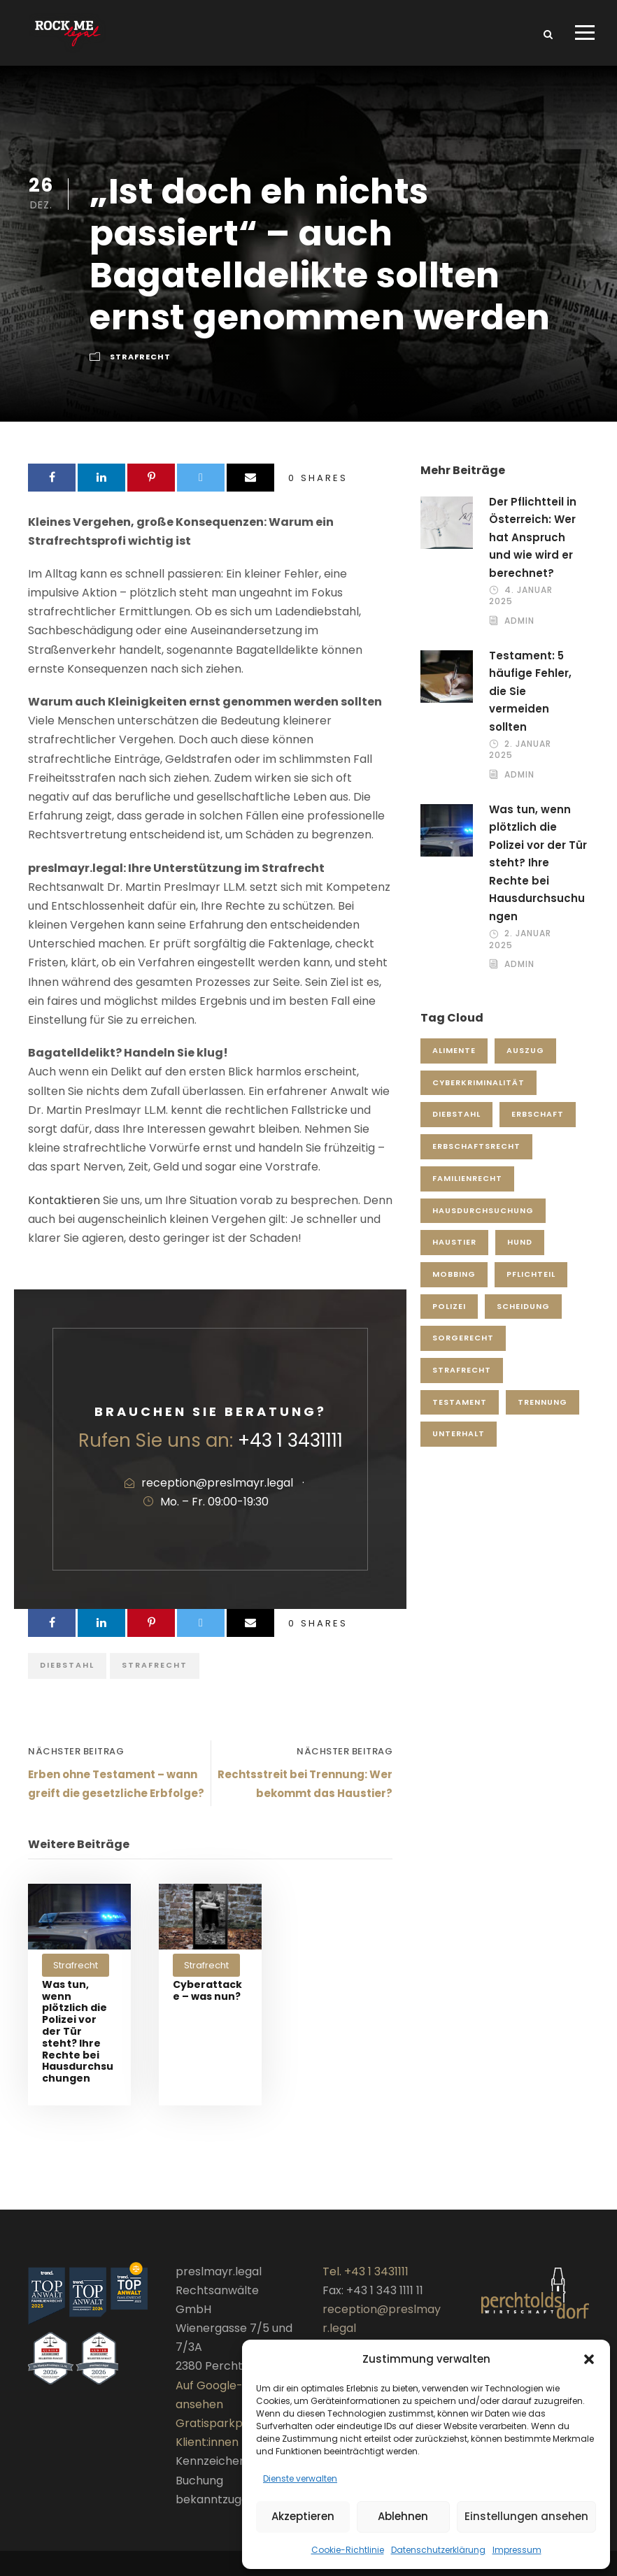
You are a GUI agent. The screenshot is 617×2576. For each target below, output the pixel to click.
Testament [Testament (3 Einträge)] (459, 1411)
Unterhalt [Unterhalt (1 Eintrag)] (458, 1443)
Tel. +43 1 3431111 (365, 2281)
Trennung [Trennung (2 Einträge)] (542, 1411)
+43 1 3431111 (290, 1449)
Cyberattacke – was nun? (207, 1999)
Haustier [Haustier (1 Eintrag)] (454, 1251)
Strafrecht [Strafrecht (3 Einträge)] (461, 1379)
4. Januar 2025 (521, 605)
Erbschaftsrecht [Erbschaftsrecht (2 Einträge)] (476, 1155)
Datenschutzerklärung (438, 2550)
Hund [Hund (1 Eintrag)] (519, 1251)
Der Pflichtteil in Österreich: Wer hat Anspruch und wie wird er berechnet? (532, 546)
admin (519, 630)
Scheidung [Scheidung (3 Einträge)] (523, 1315)
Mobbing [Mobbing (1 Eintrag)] (454, 1283)
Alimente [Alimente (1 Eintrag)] (454, 1060)
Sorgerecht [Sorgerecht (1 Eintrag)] (463, 1347)
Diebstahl (67, 1674)
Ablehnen (403, 2516)
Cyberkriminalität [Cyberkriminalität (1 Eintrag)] (478, 1091)
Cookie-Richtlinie (347, 2550)
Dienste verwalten (300, 2478)
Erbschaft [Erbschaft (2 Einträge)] (537, 1123)
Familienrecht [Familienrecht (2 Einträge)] (467, 1187)
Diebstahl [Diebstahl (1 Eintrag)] (456, 1123)
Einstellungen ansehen (526, 2516)
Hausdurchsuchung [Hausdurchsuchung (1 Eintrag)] (483, 1219)
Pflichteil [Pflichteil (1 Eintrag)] (530, 1283)
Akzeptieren (302, 2516)
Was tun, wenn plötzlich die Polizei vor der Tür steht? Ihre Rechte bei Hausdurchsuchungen (77, 2040)
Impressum (516, 2550)
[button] (589, 2359)
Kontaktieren (64, 1209)
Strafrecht (140, 366)
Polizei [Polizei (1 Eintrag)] (449, 1315)
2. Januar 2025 (520, 759)
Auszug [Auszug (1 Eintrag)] (525, 1060)
